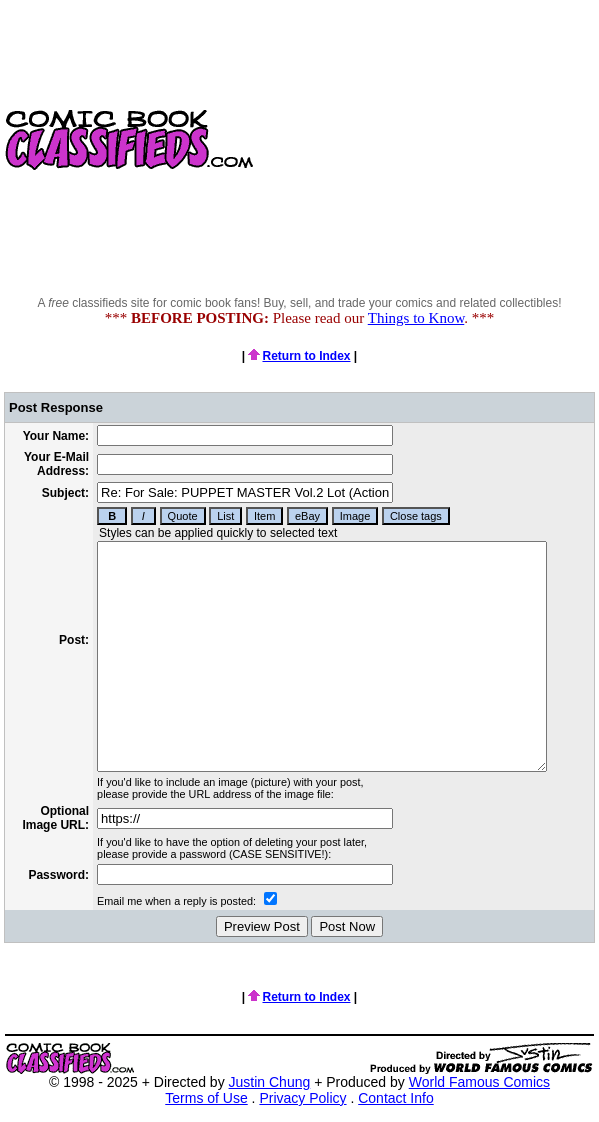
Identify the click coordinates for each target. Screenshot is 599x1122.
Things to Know (416, 318)
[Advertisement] (428, 140)
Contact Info (396, 1098)
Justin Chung (270, 1082)
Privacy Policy (302, 1098)
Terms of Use (206, 1098)
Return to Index (299, 356)
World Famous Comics (479, 1082)
